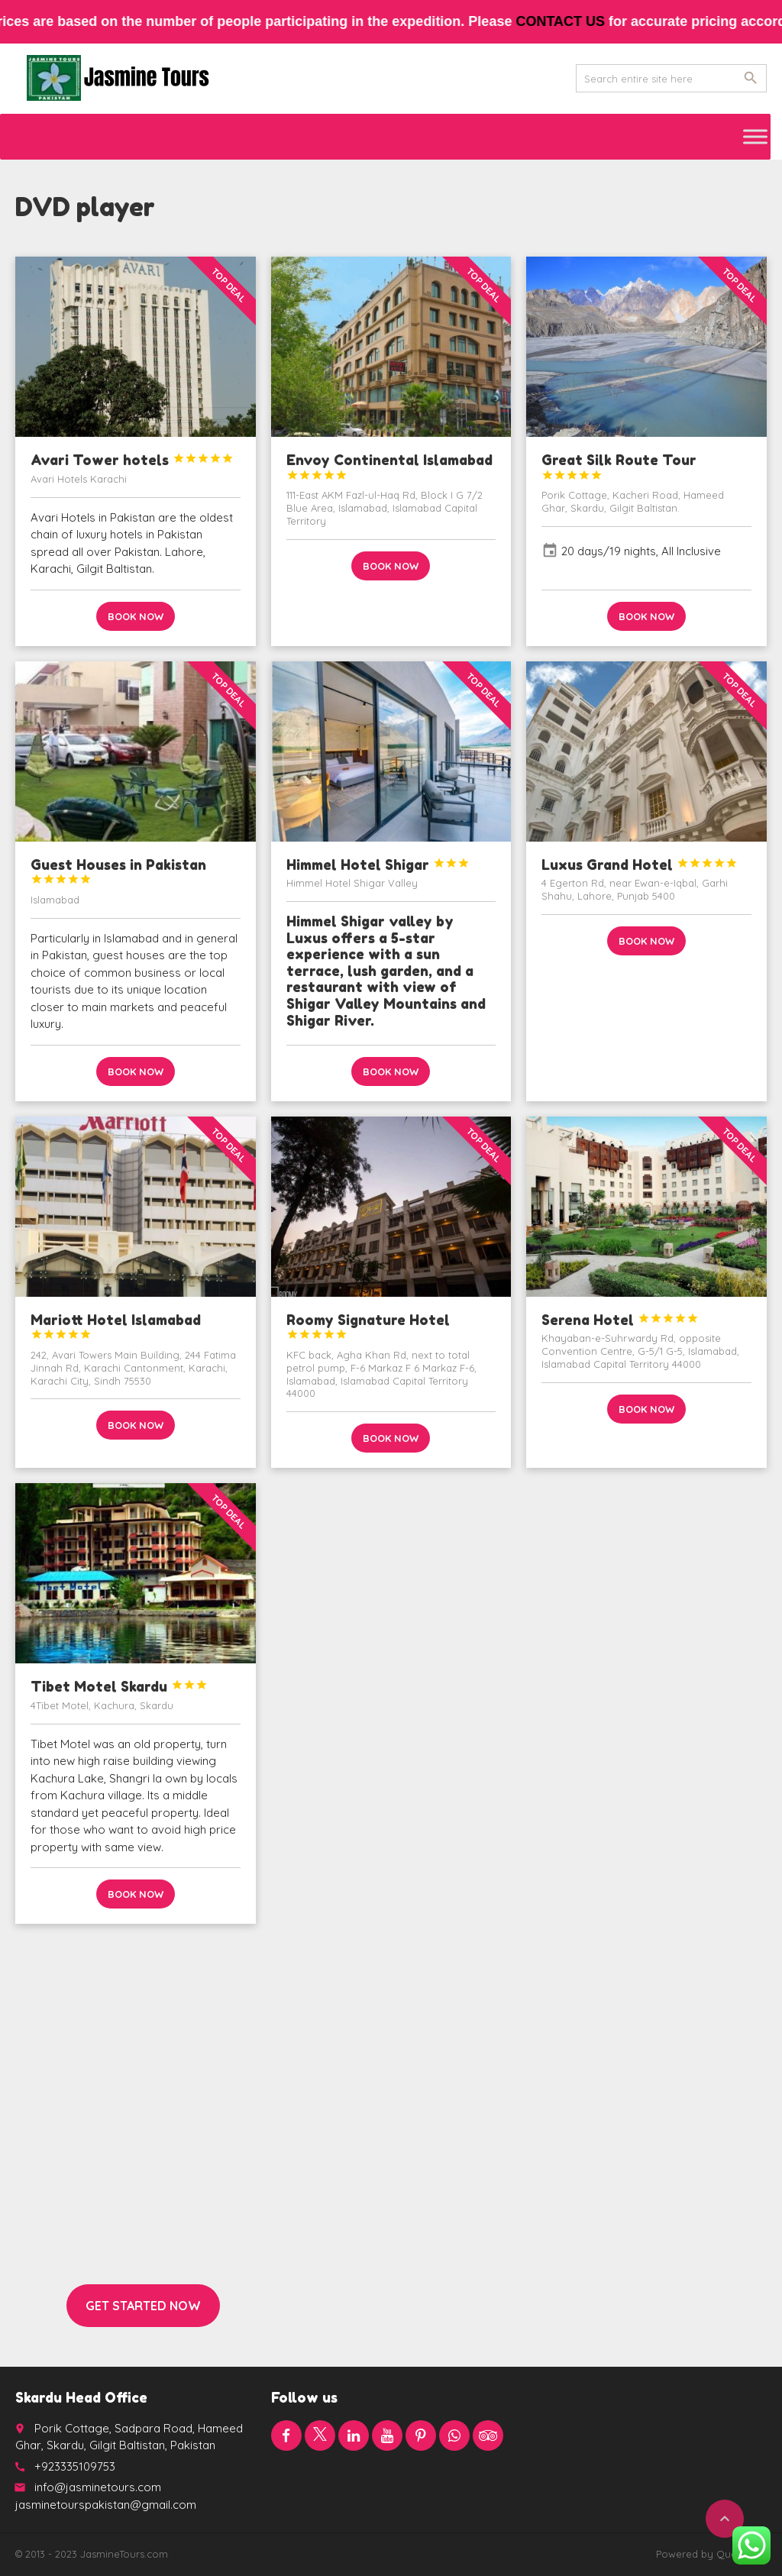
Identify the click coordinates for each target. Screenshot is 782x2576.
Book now (135, 616)
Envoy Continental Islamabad (389, 466)
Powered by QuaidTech (711, 2554)
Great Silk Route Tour (618, 466)
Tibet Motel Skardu (119, 1686)
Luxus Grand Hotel (639, 864)
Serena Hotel (620, 1319)
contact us (576, 21)
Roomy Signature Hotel (368, 1326)
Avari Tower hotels (132, 459)
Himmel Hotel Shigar (378, 864)
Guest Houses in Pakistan (118, 871)
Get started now (143, 2305)
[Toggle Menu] (755, 136)
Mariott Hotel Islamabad (116, 1326)
